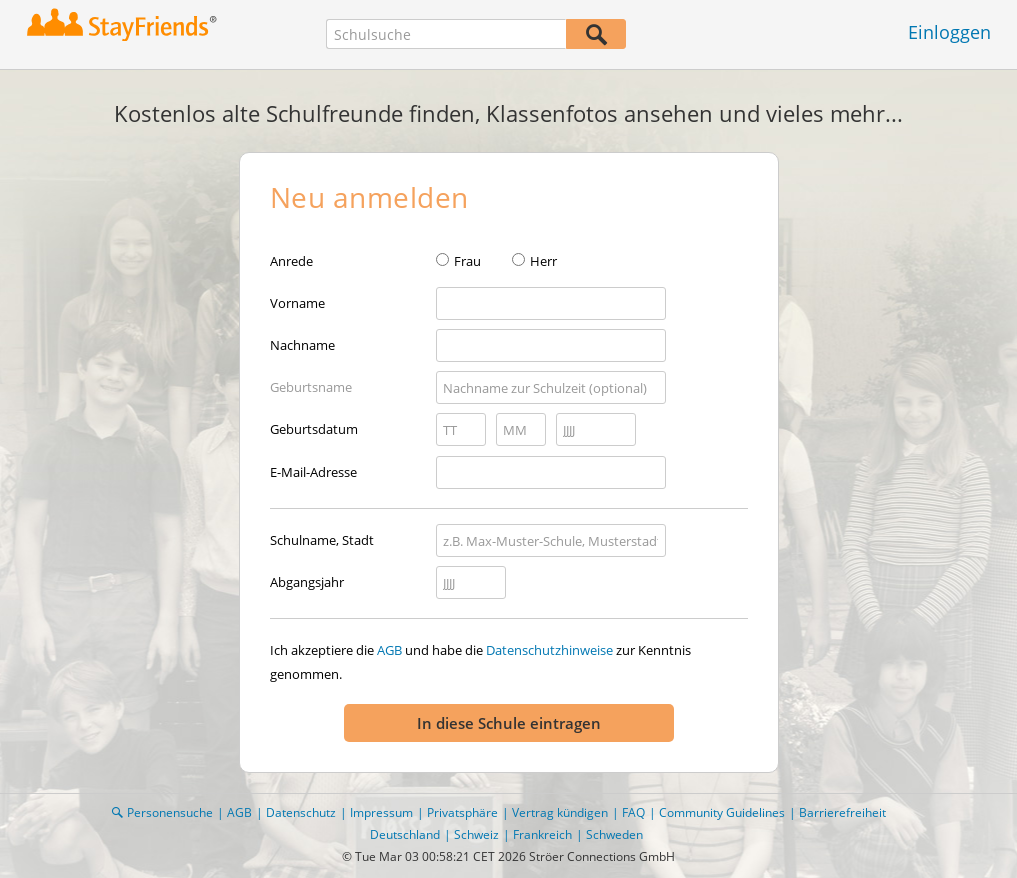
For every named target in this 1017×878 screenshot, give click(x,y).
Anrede (291, 261)
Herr (543, 261)
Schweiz (476, 834)
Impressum (381, 812)
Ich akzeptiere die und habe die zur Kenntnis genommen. (480, 662)
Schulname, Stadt (322, 540)
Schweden (614, 834)
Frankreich (542, 834)
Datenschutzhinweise (549, 650)
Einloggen (949, 32)
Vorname (297, 303)
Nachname (302, 345)
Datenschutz (301, 812)
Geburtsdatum (314, 429)
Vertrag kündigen (560, 812)
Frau (467, 261)
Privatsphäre (462, 812)
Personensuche (170, 812)
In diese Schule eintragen (509, 723)
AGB (389, 650)
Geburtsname (311, 387)
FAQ (633, 812)
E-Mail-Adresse (313, 472)
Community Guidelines (722, 812)
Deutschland (405, 834)
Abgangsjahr (307, 582)
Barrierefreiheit (842, 812)
